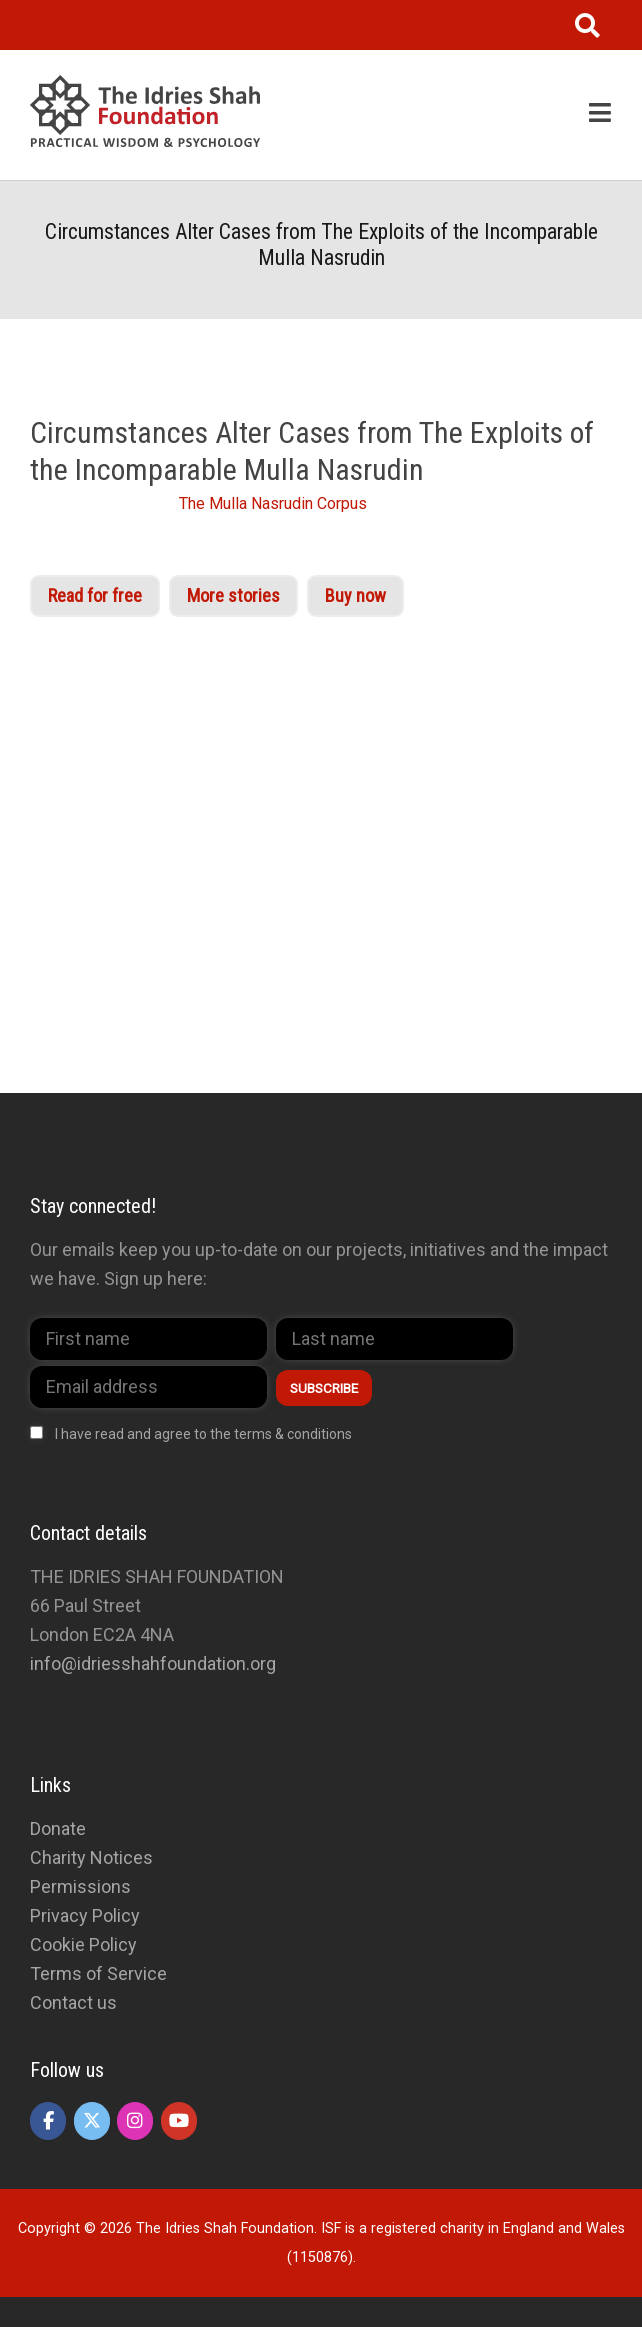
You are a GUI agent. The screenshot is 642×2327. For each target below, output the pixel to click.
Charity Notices (91, 1857)
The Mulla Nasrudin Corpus (273, 503)
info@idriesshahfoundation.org (153, 1663)
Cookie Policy (83, 1944)
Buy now (355, 595)
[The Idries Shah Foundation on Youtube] (179, 2121)
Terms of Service (98, 1973)
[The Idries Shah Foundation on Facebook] (48, 2121)
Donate (58, 1828)
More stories (233, 595)
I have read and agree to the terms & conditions (203, 1434)
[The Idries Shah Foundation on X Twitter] (92, 2121)
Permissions (80, 1886)
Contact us (73, 2002)
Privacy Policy (85, 1915)
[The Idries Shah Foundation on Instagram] (135, 2121)
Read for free (95, 595)
